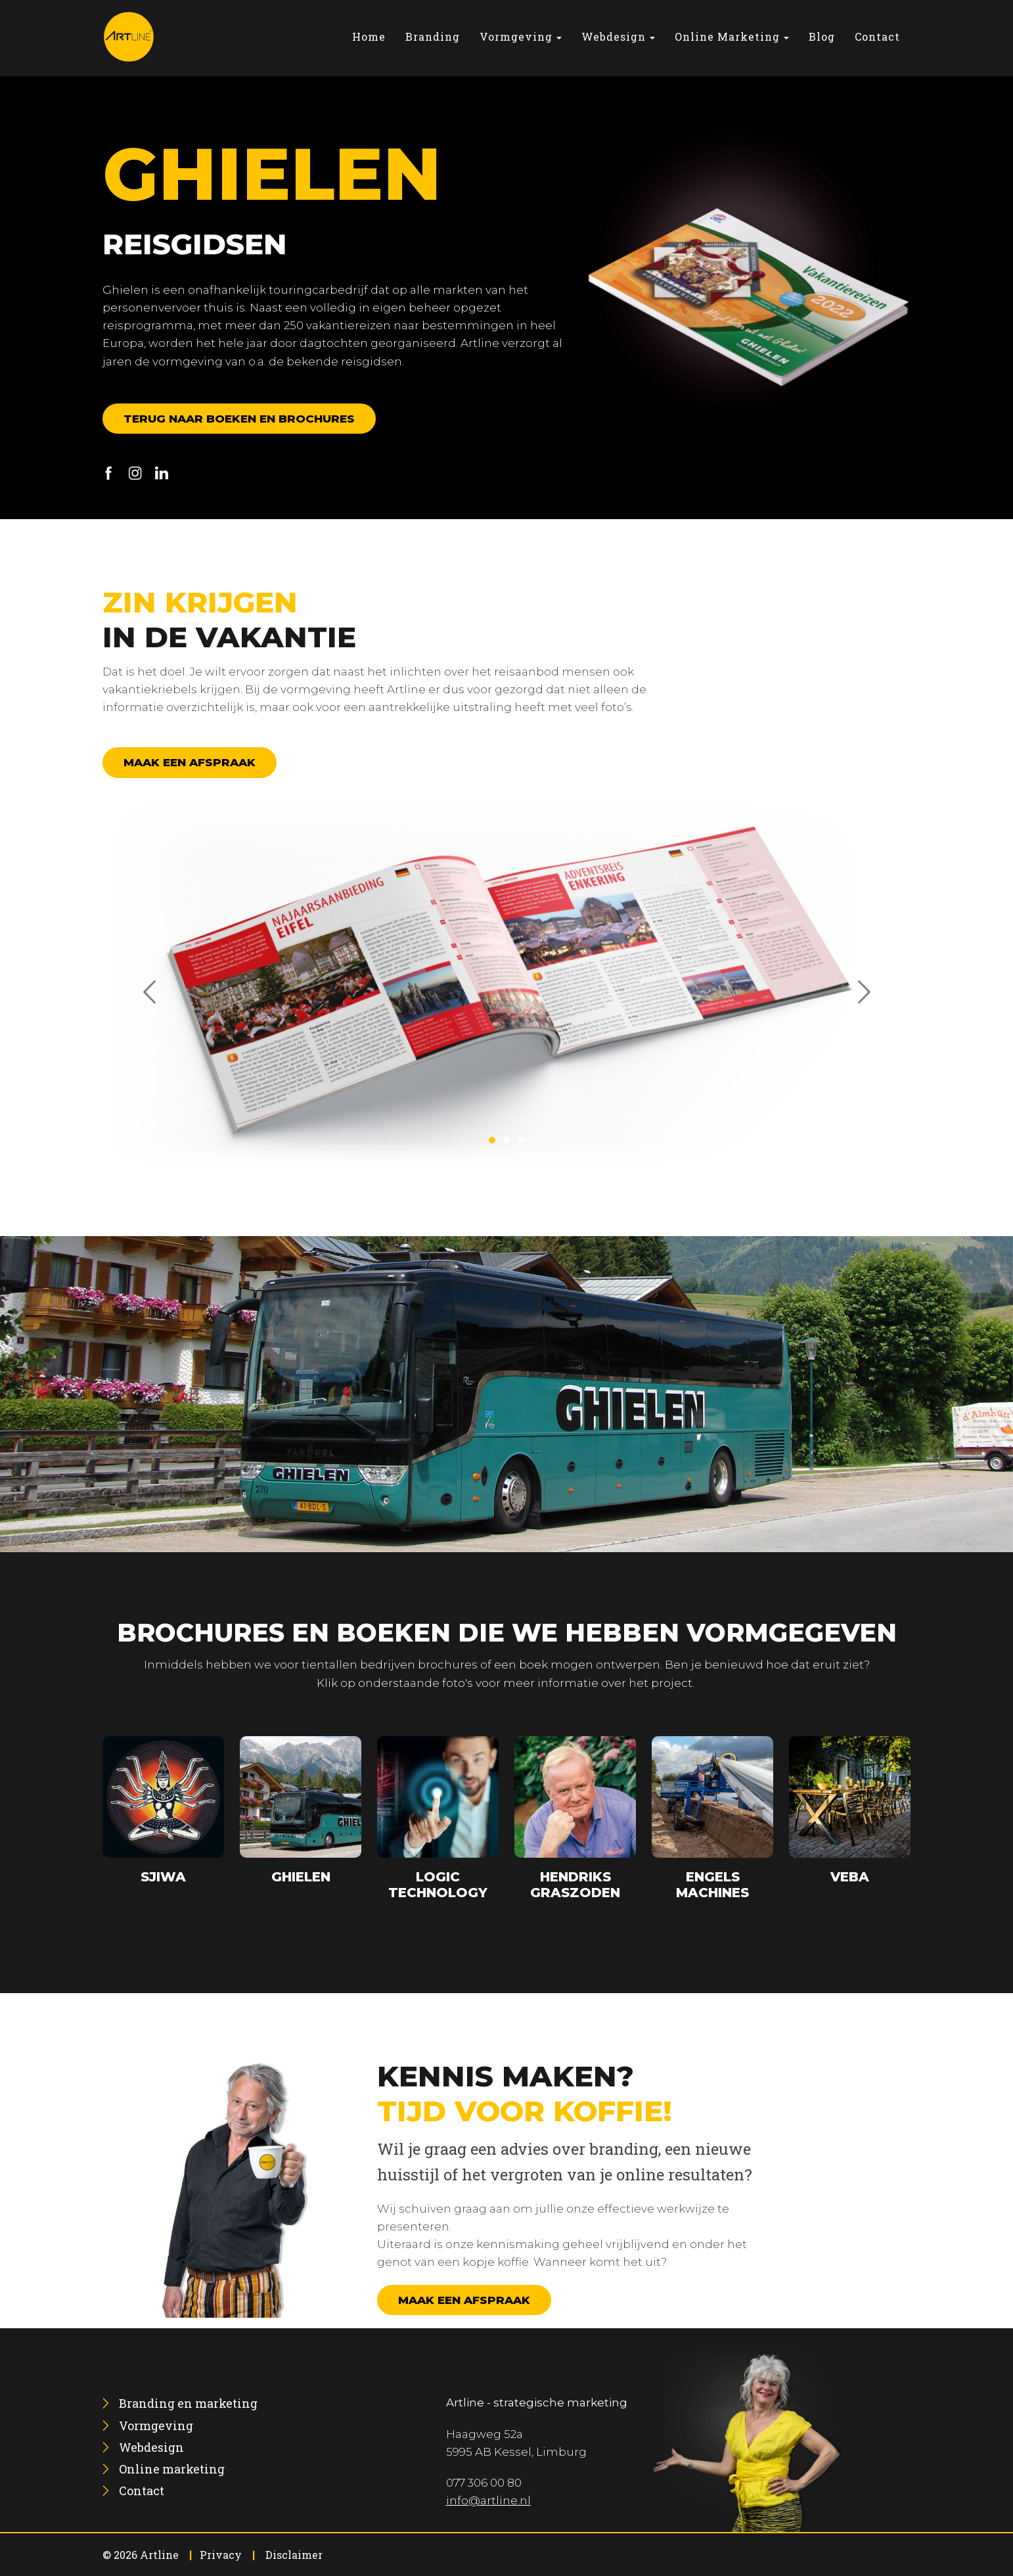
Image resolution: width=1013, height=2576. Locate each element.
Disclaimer (294, 2555)
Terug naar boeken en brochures (239, 418)
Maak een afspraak (190, 762)
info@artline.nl (488, 2500)
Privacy (221, 2555)
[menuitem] (368, 36)
